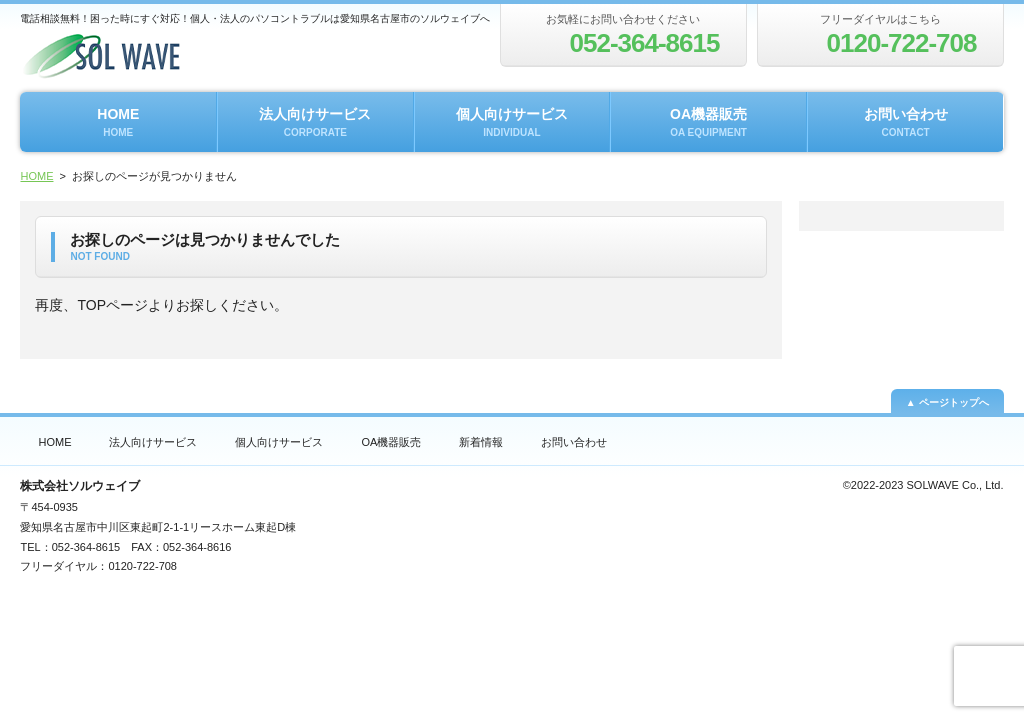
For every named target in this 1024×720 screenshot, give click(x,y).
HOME (118, 122)
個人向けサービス (512, 122)
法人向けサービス (315, 122)
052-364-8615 (86, 547)
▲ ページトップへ (947, 402)
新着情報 (481, 442)
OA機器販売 (708, 122)
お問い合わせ (906, 122)
